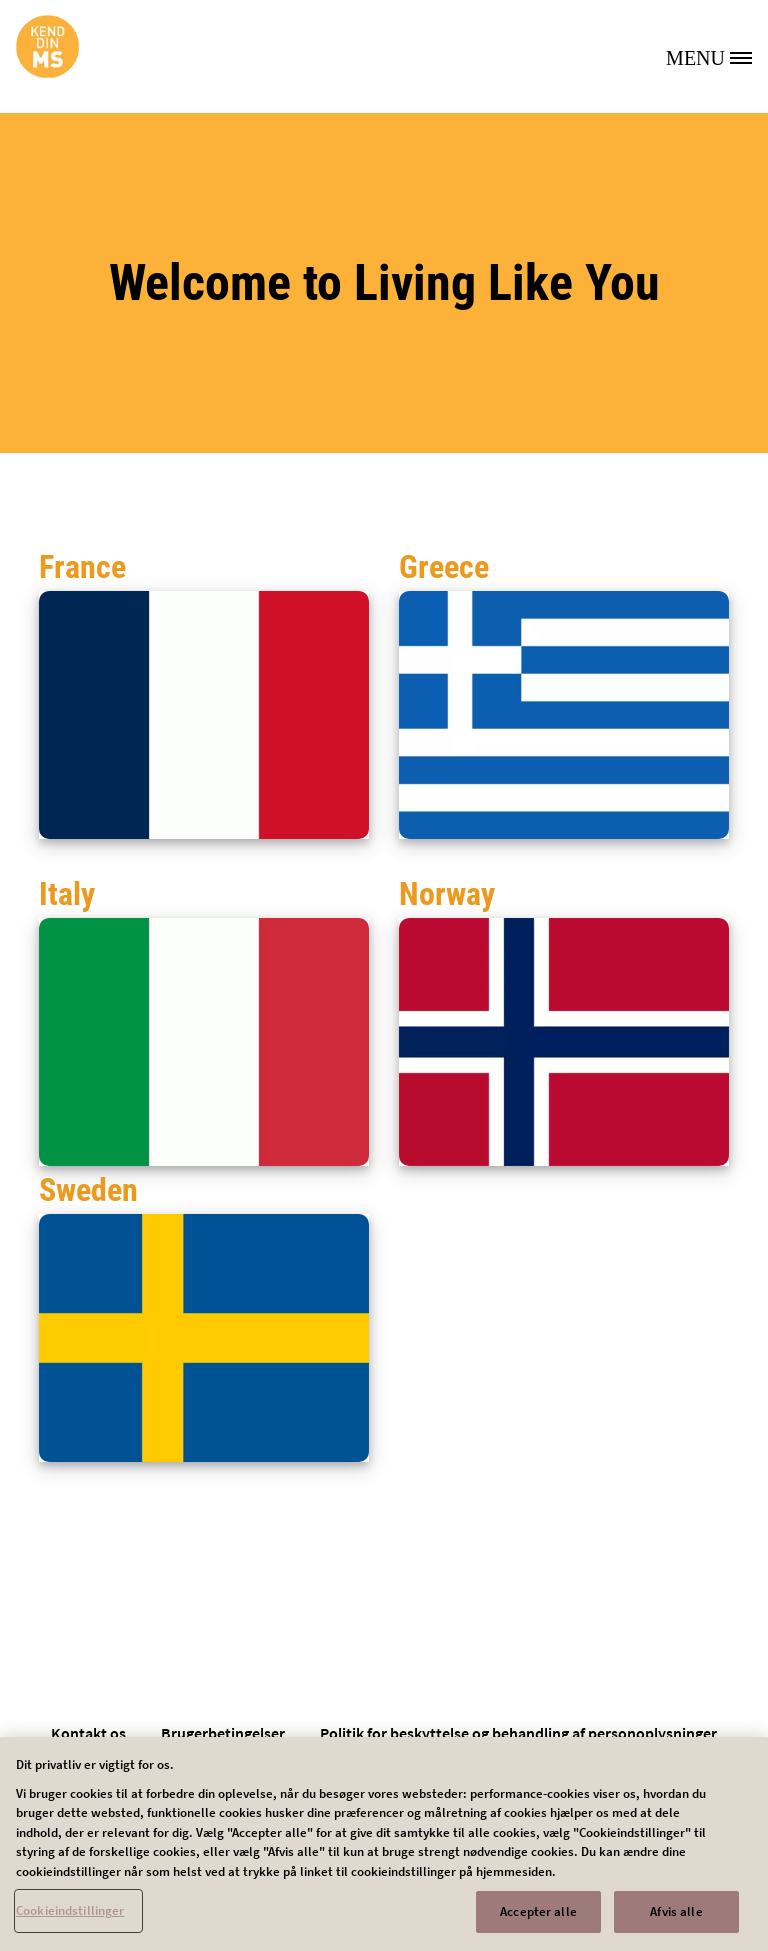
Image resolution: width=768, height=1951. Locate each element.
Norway (447, 894)
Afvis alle (676, 1918)
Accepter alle (538, 1918)
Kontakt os (88, 1733)
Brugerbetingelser (223, 1733)
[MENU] (716, 56)
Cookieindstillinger (70, 1917)
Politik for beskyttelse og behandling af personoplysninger (518, 1733)
